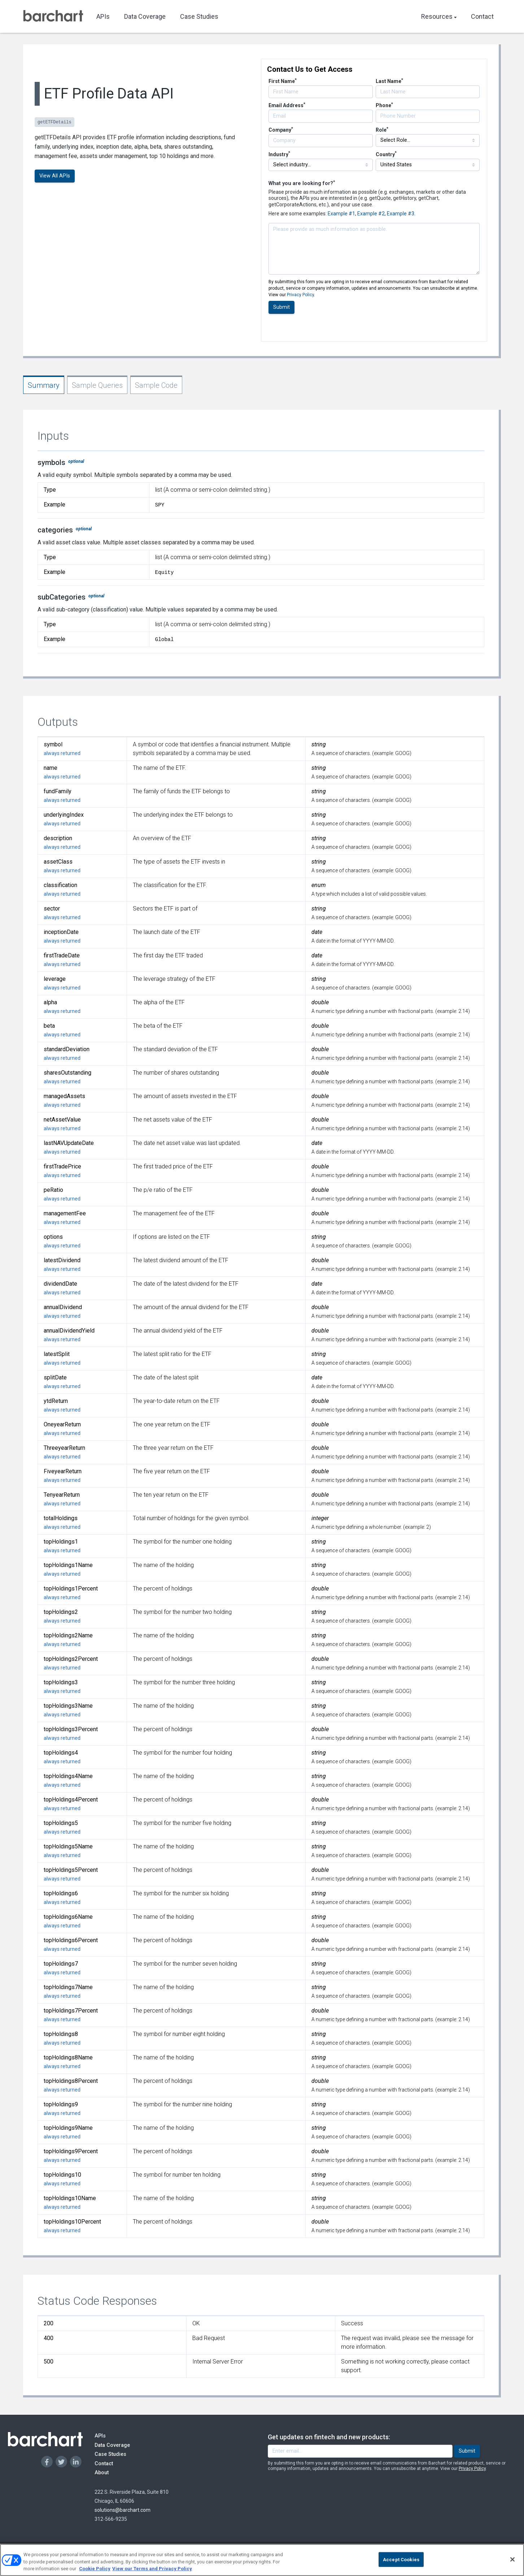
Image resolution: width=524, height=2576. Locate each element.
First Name (282, 81)
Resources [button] (439, 16)
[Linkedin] (76, 2461)
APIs (103, 16)
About (108, 2472)
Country (386, 154)
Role (382, 130)
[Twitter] (61, 2461)
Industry (279, 154)
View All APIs (54, 176)
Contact (482, 16)
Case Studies (199, 16)
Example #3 (400, 213)
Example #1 (341, 213)
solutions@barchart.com (122, 2510)
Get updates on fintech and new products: (329, 2437)
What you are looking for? (301, 183)
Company (280, 130)
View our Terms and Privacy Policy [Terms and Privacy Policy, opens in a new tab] (152, 2571)
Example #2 (371, 213)
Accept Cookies (401, 2562)
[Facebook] (47, 2461)
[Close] (512, 2562)
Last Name (389, 81)
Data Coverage (145, 16)
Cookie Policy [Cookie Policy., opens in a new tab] (94, 2571)
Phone (384, 105)
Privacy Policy (300, 294)
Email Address (286, 105)
